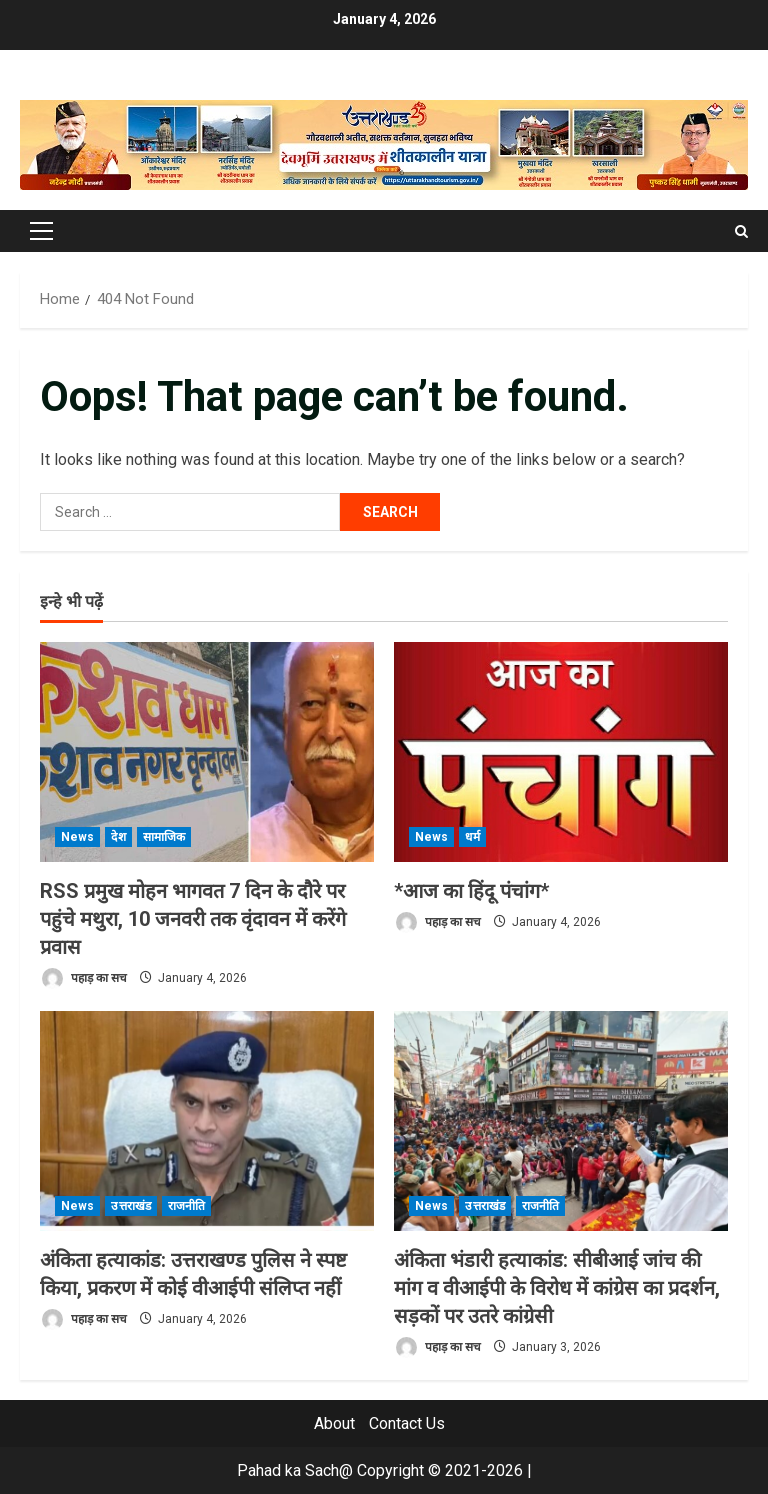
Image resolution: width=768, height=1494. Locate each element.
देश (118, 837)
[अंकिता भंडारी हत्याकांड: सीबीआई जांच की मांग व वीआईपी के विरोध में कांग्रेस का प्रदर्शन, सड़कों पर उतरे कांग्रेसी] (561, 1121)
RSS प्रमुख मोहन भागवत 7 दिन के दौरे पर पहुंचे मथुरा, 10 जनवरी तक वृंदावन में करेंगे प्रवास (193, 919)
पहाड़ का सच (83, 978)
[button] (41, 231)
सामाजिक (164, 837)
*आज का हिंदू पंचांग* (471, 891)
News (77, 837)
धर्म (472, 837)
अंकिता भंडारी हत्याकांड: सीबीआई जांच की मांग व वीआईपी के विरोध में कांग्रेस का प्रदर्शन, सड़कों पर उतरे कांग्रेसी (557, 1288)
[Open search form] (741, 231)
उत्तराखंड (131, 1206)
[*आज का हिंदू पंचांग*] (561, 752)
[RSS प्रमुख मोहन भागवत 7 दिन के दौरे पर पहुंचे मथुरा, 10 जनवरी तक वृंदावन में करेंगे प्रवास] (207, 752)
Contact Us (407, 1423)
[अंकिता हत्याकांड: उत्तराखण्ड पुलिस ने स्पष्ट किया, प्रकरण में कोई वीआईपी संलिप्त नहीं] (207, 1121)
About (334, 1423)
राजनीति (186, 1206)
